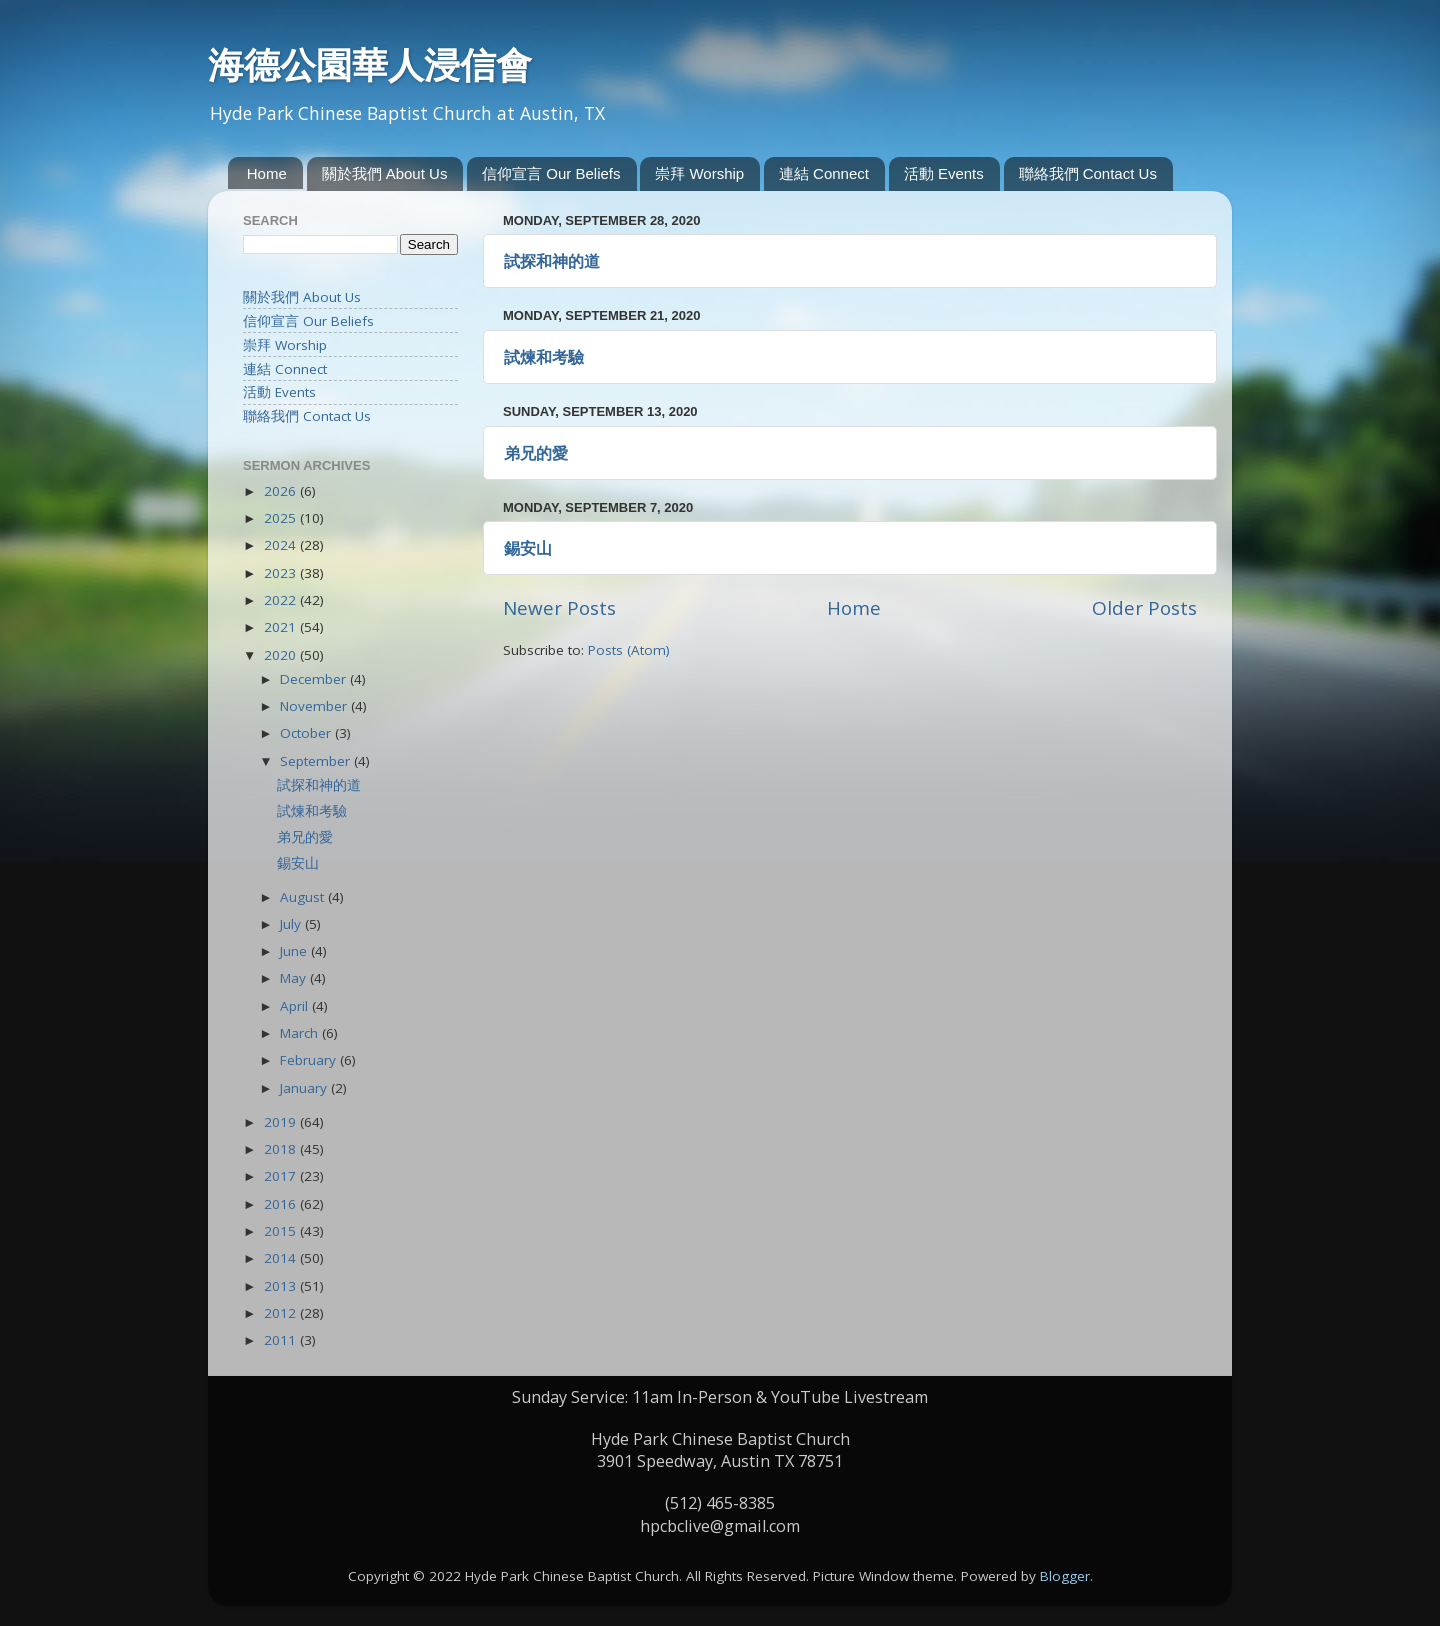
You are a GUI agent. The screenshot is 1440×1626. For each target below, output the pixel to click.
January (305, 1088)
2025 (282, 518)
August (304, 897)
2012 (282, 1313)
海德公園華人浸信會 (370, 65)
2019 (282, 1122)
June (295, 951)
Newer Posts (559, 608)
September (317, 761)
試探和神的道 (552, 261)
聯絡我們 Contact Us (1088, 173)
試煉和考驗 (544, 357)
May (295, 978)
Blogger (1065, 1576)
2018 (282, 1149)
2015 (282, 1231)
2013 (282, 1286)
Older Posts (1144, 608)
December (315, 679)
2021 (282, 627)
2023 (282, 573)
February (310, 1060)
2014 (282, 1258)
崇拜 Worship (699, 173)
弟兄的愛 (536, 453)
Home (267, 173)
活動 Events (944, 173)
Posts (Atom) (629, 650)
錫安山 (528, 548)
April (296, 1006)
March (301, 1033)
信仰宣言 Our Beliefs (551, 173)
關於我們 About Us (385, 173)
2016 (282, 1204)
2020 (282, 655)
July (292, 924)
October (307, 733)
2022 (282, 600)
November (315, 706)
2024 (282, 545)
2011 (282, 1340)
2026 (282, 491)
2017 (282, 1176)
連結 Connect (824, 173)
